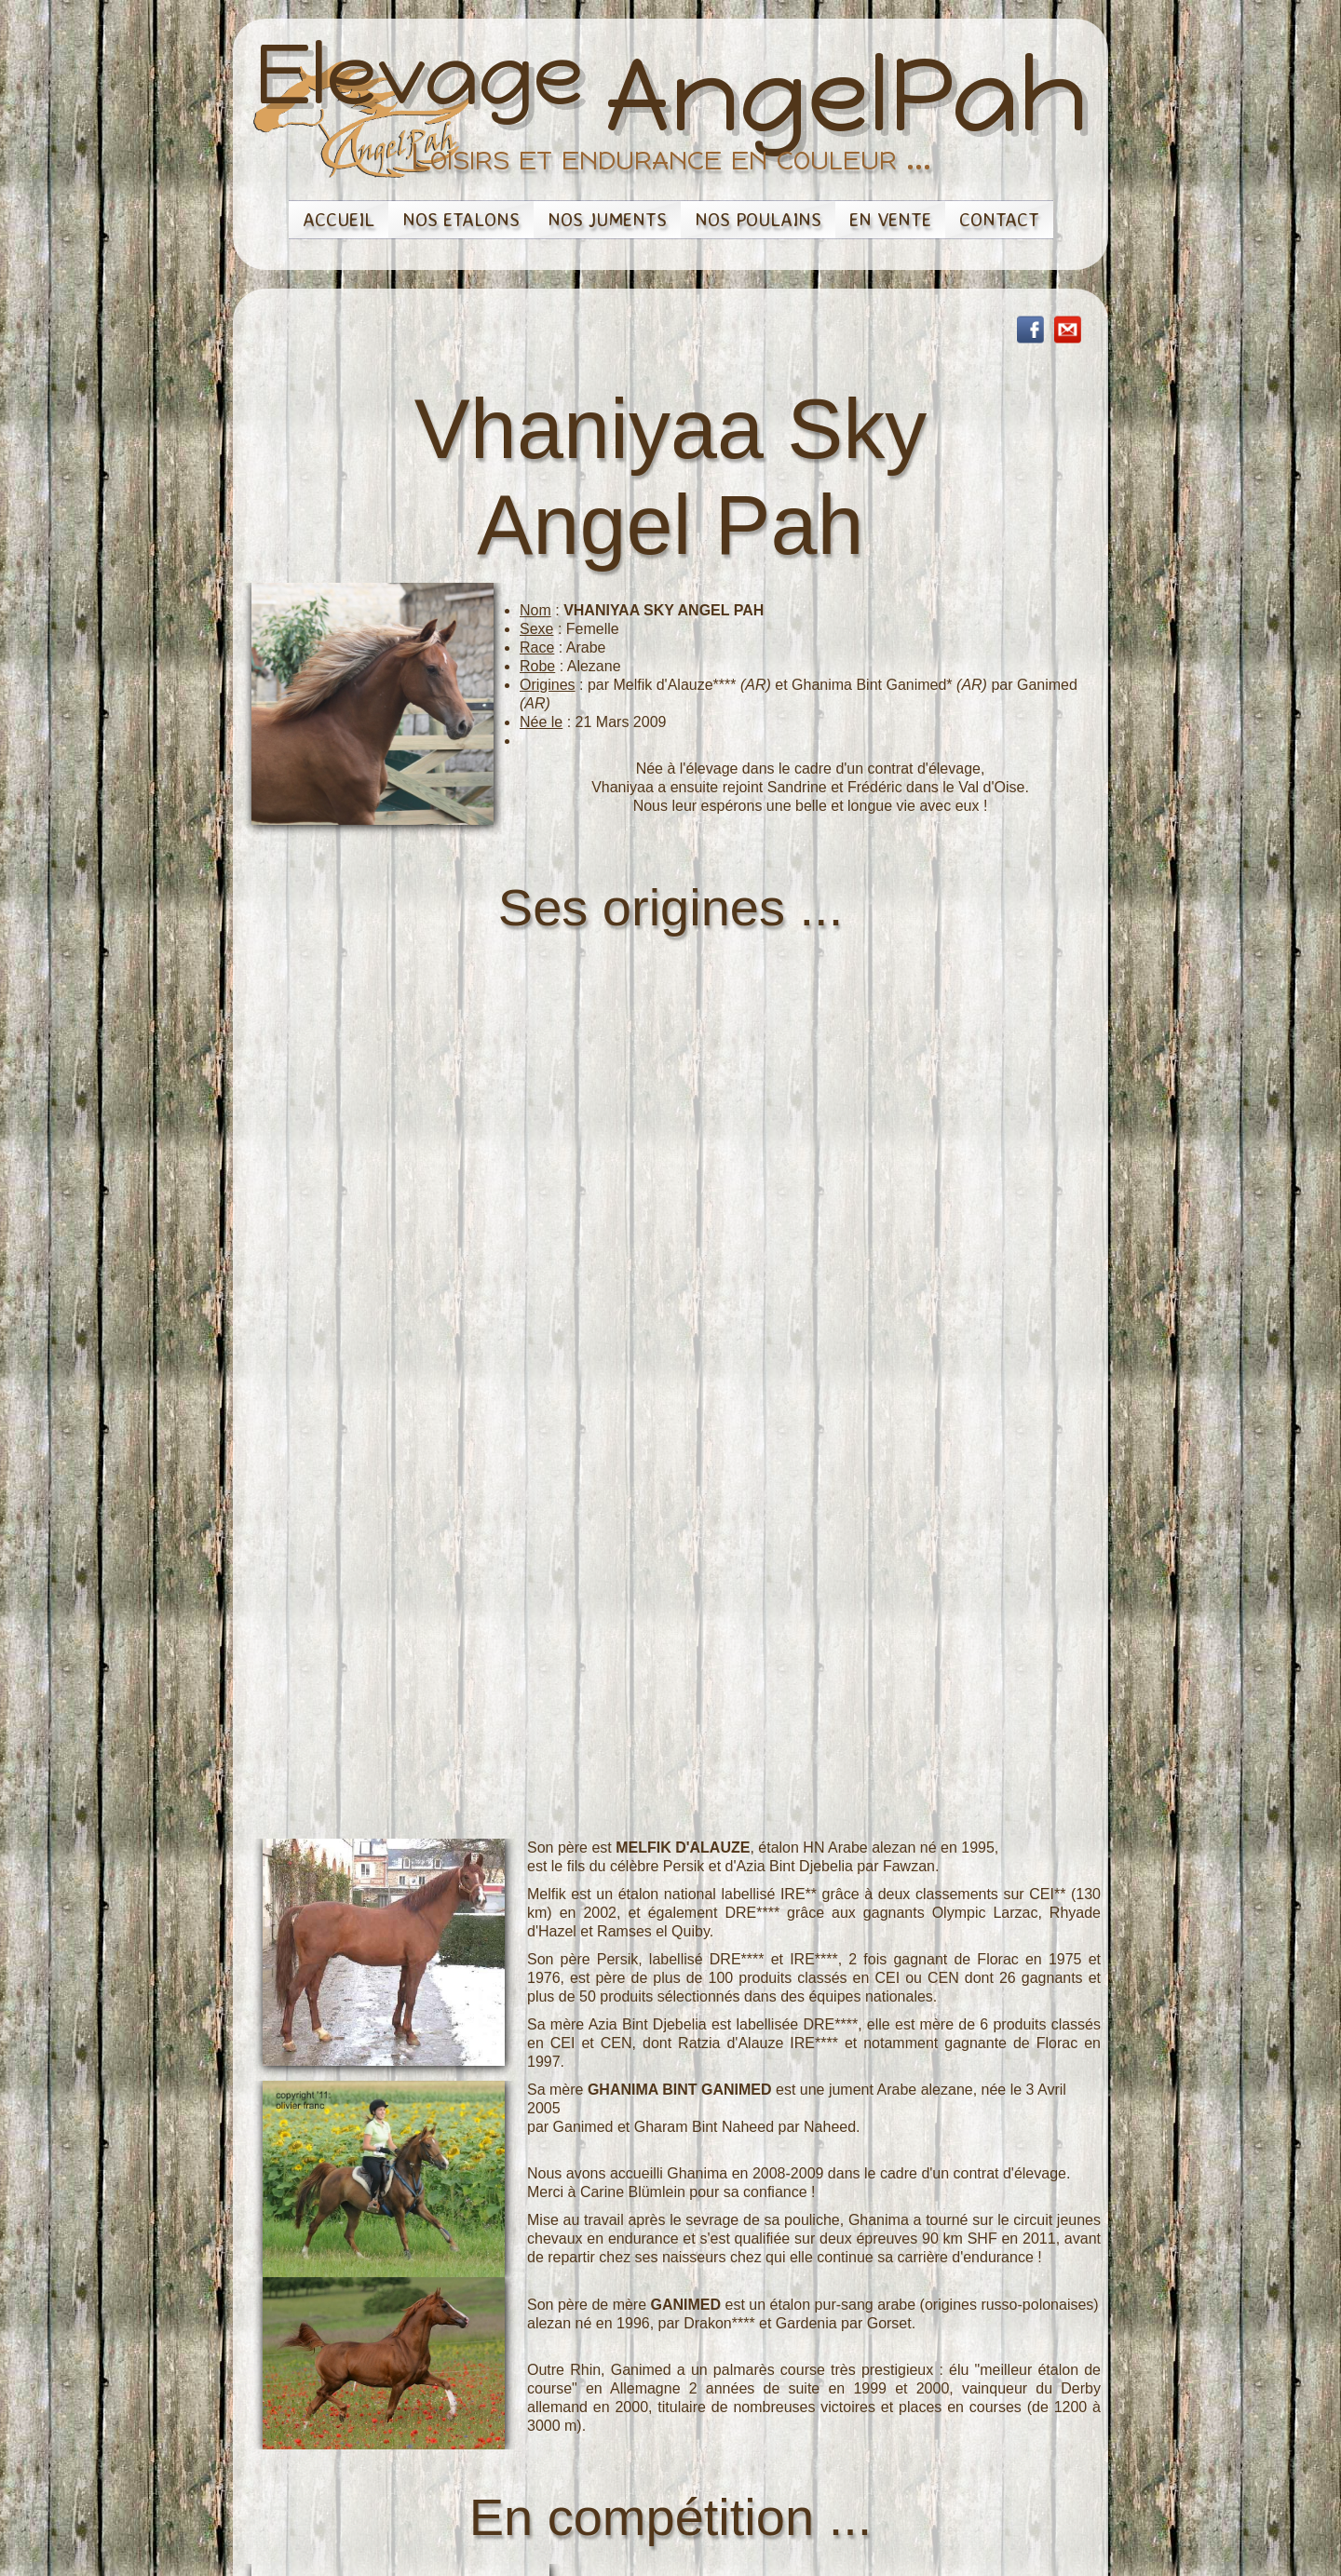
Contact (999, 219)
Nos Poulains (758, 219)
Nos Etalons (461, 219)
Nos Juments (607, 219)
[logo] (671, 117)
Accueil (338, 219)
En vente (890, 219)
